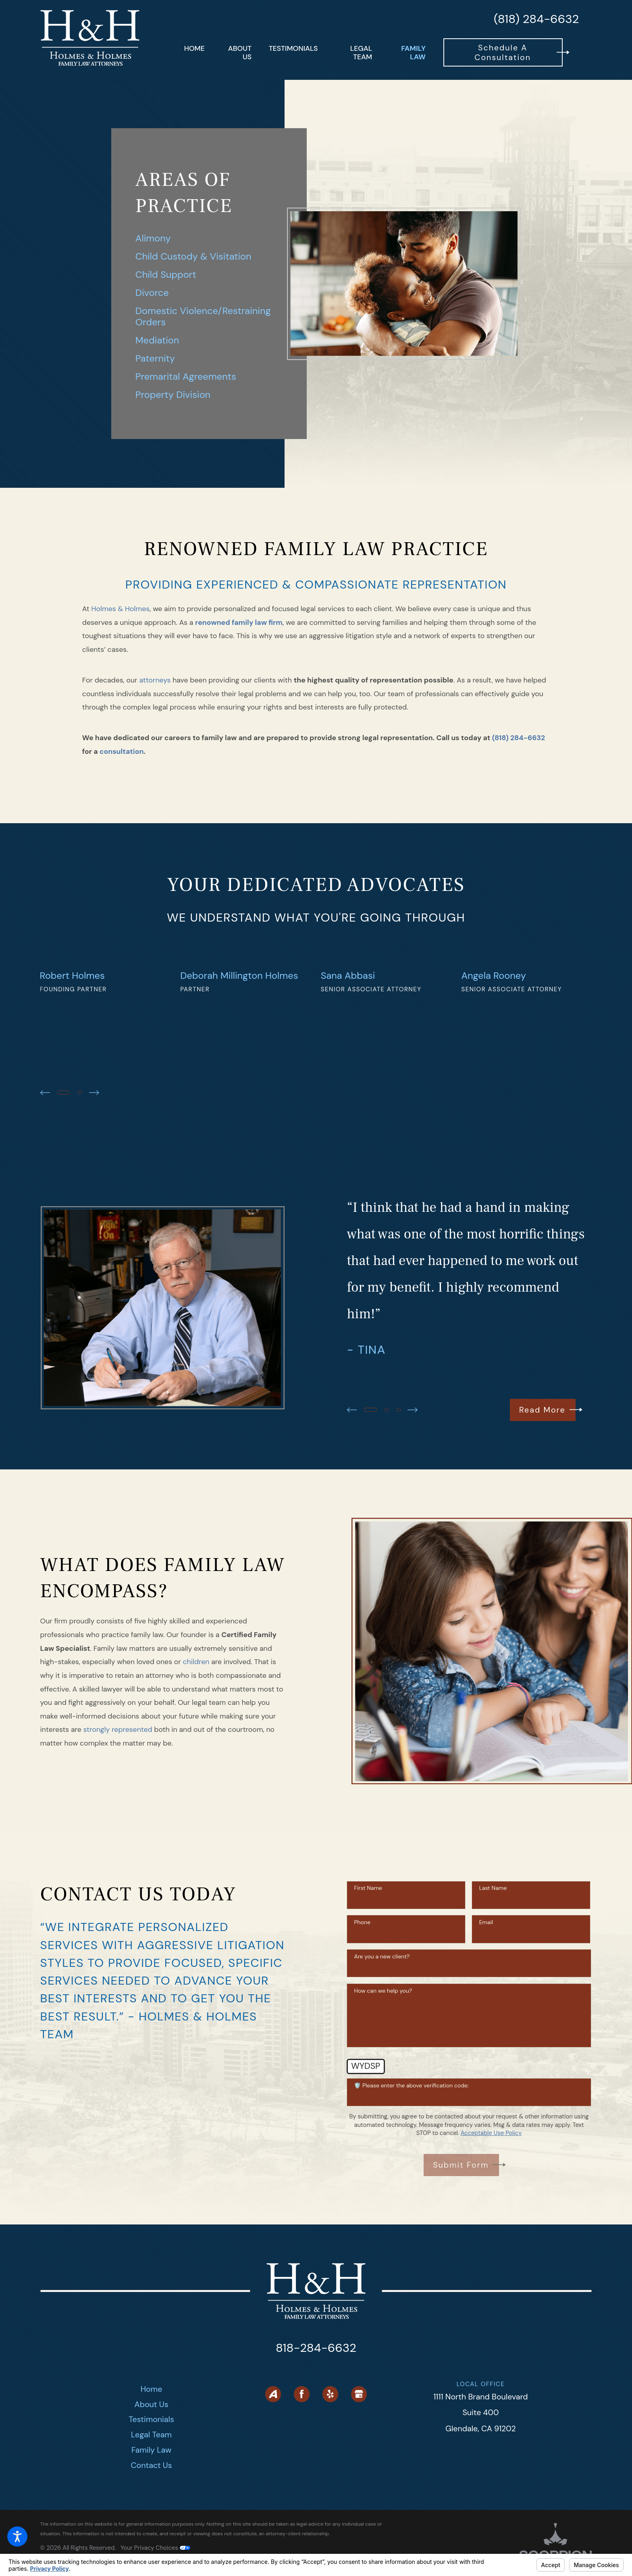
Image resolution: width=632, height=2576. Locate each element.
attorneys (154, 680)
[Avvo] (273, 2468)
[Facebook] (302, 2468)
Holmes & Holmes (120, 608)
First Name (368, 1961)
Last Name (493, 1961)
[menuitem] (194, 52)
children (196, 1735)
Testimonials (151, 2493)
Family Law (151, 2523)
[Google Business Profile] (359, 2468)
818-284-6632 (316, 2421)
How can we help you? (383, 2064)
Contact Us (151, 2538)
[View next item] (94, 1166)
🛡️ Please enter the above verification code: (411, 2159)
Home (151, 2462)
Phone (362, 1996)
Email (486, 1996)
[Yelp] (330, 2468)
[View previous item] (45, 1166)
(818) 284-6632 (536, 19)
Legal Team (151, 2508)
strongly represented (117, 1803)
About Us (151, 2477)
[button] (17, 2536)
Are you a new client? (382, 2030)
